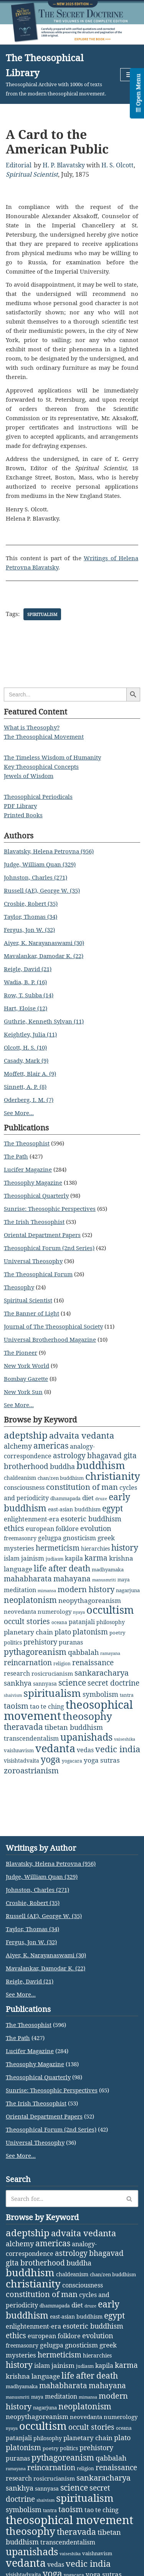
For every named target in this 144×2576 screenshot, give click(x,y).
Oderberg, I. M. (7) (28, 1100)
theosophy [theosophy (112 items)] (87, 1716)
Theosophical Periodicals (38, 796)
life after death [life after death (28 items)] (62, 1568)
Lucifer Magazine (28, 1169)
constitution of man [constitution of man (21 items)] (82, 1487)
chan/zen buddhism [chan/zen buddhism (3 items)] (61, 1477)
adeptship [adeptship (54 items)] (26, 1435)
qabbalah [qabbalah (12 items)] (83, 1652)
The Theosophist (27, 1143)
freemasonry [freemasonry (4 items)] (20, 1538)
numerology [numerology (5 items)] (54, 1611)
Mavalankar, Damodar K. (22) (43, 956)
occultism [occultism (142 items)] (110, 1610)
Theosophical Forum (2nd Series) (49, 1248)
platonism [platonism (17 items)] (90, 1631)
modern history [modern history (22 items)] (86, 1589)
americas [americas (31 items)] (50, 1445)
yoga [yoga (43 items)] (50, 1759)
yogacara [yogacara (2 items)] (72, 1761)
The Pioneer (20, 1352)
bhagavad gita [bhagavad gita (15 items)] (112, 1455)
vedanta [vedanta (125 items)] (55, 1748)
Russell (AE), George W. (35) (42, 890)
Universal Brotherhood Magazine (50, 1339)
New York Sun (23, 1392)
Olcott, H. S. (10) (25, 1047)
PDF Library (20, 806)
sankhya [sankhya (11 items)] (17, 1683)
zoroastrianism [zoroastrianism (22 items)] (31, 1770)
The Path (16, 1156)
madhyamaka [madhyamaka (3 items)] (108, 1569)
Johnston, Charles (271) (35, 877)
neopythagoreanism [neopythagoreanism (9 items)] (89, 1600)
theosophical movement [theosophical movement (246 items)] (69, 2520)
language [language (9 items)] (18, 1568)
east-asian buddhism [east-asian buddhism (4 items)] (74, 1509)
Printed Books (23, 815)
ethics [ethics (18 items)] (14, 1528)
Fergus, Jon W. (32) (29, 929)
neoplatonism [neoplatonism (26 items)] (30, 1599)
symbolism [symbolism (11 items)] (100, 1694)
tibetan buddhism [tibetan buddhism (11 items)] (74, 1727)
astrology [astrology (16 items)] (69, 1456)
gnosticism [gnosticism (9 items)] (79, 1537)
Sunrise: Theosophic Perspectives (50, 1208)
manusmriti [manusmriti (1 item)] (104, 1580)
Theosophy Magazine (33, 1182)
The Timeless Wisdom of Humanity (52, 757)
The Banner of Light (31, 1313)
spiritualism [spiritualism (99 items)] (52, 1693)
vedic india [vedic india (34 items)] (117, 1749)
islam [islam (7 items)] (12, 1558)
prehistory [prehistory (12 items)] (40, 1641)
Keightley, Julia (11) (30, 1034)
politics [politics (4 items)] (13, 1642)
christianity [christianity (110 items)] (112, 1476)
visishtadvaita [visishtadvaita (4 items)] (21, 1760)
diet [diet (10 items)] (88, 1497)
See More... (19, 1113)
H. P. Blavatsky (64, 165)
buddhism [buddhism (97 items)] (100, 1465)
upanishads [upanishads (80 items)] (86, 1736)
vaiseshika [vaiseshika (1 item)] (124, 1739)
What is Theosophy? (32, 727)
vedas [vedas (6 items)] (85, 1750)
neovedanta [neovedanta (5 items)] (20, 1611)
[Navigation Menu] (129, 74)
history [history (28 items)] (124, 1547)
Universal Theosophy (33, 1261)
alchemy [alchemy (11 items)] (18, 1446)
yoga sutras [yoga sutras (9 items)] (102, 1760)
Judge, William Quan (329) (40, 864)
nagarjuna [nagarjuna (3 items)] (128, 1590)
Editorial (18, 165)
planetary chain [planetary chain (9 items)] (28, 1632)
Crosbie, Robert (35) (31, 903)
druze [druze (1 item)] (101, 1498)
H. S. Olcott (117, 165)
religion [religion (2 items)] (62, 1663)
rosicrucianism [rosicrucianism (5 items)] (52, 1673)
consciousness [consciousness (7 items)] (24, 1487)
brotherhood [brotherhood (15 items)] (26, 1466)
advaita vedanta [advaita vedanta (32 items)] (81, 1435)
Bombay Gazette (26, 1378)
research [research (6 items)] (17, 1673)
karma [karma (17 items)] (96, 1558)
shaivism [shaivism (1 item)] (13, 1695)
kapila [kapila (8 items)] (74, 1558)
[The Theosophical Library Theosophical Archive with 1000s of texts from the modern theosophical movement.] (57, 74)
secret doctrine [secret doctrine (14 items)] (113, 1683)
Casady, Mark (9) (26, 1060)
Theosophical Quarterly (36, 1195)
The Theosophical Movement (44, 736)
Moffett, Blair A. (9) (30, 1073)
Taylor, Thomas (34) (30, 916)
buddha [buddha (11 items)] (62, 1466)
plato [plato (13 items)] (63, 1631)
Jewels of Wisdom (28, 776)
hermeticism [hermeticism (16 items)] (57, 1548)
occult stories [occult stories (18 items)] (27, 1621)
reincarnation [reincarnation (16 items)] (28, 1663)
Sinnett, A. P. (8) (25, 1086)
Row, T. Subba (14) (28, 995)
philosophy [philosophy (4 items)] (110, 1622)
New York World (26, 1365)
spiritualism (42, 614)
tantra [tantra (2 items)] (127, 1695)
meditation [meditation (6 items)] (20, 1590)
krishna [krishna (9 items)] (121, 1558)
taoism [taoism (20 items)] (16, 1706)
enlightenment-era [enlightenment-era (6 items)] (31, 1519)
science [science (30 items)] (72, 1682)
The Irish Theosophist (34, 1221)
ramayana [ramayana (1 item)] (110, 1653)
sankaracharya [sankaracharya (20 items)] (101, 1673)
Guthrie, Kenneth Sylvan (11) (44, 1021)
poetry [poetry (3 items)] (117, 1632)
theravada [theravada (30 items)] (23, 1726)
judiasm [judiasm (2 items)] (54, 1559)
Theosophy (19, 1287)
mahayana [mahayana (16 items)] (72, 1579)
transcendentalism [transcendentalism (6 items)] (31, 1738)
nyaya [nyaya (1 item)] (79, 1612)
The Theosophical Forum (38, 1274)
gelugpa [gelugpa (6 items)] (49, 1538)
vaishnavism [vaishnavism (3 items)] (19, 1750)
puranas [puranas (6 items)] (71, 1642)
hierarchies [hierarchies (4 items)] (95, 1548)
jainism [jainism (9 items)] (32, 1558)
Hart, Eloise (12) (25, 1008)
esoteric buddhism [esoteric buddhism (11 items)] (91, 1518)
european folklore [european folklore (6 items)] (52, 1528)
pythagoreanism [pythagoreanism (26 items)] (35, 1651)
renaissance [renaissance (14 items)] (93, 1662)
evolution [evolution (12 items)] (95, 1528)
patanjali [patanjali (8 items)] (82, 1621)
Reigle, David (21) (27, 969)
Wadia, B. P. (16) (25, 982)
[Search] (63, 2198)
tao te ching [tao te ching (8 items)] (47, 1706)
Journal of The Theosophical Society (53, 1326)
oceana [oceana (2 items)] (59, 1622)
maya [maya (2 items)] (124, 1579)
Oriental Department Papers (42, 1235)
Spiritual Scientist (32, 174)
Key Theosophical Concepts (41, 766)
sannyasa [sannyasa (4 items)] (45, 1683)
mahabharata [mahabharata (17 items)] (28, 1578)
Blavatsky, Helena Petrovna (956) (49, 851)
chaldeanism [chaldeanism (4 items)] (20, 1477)
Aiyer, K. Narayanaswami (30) (44, 943)
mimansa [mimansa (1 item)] (47, 1590)
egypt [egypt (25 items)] (112, 1508)
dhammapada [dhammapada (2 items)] (65, 1498)
